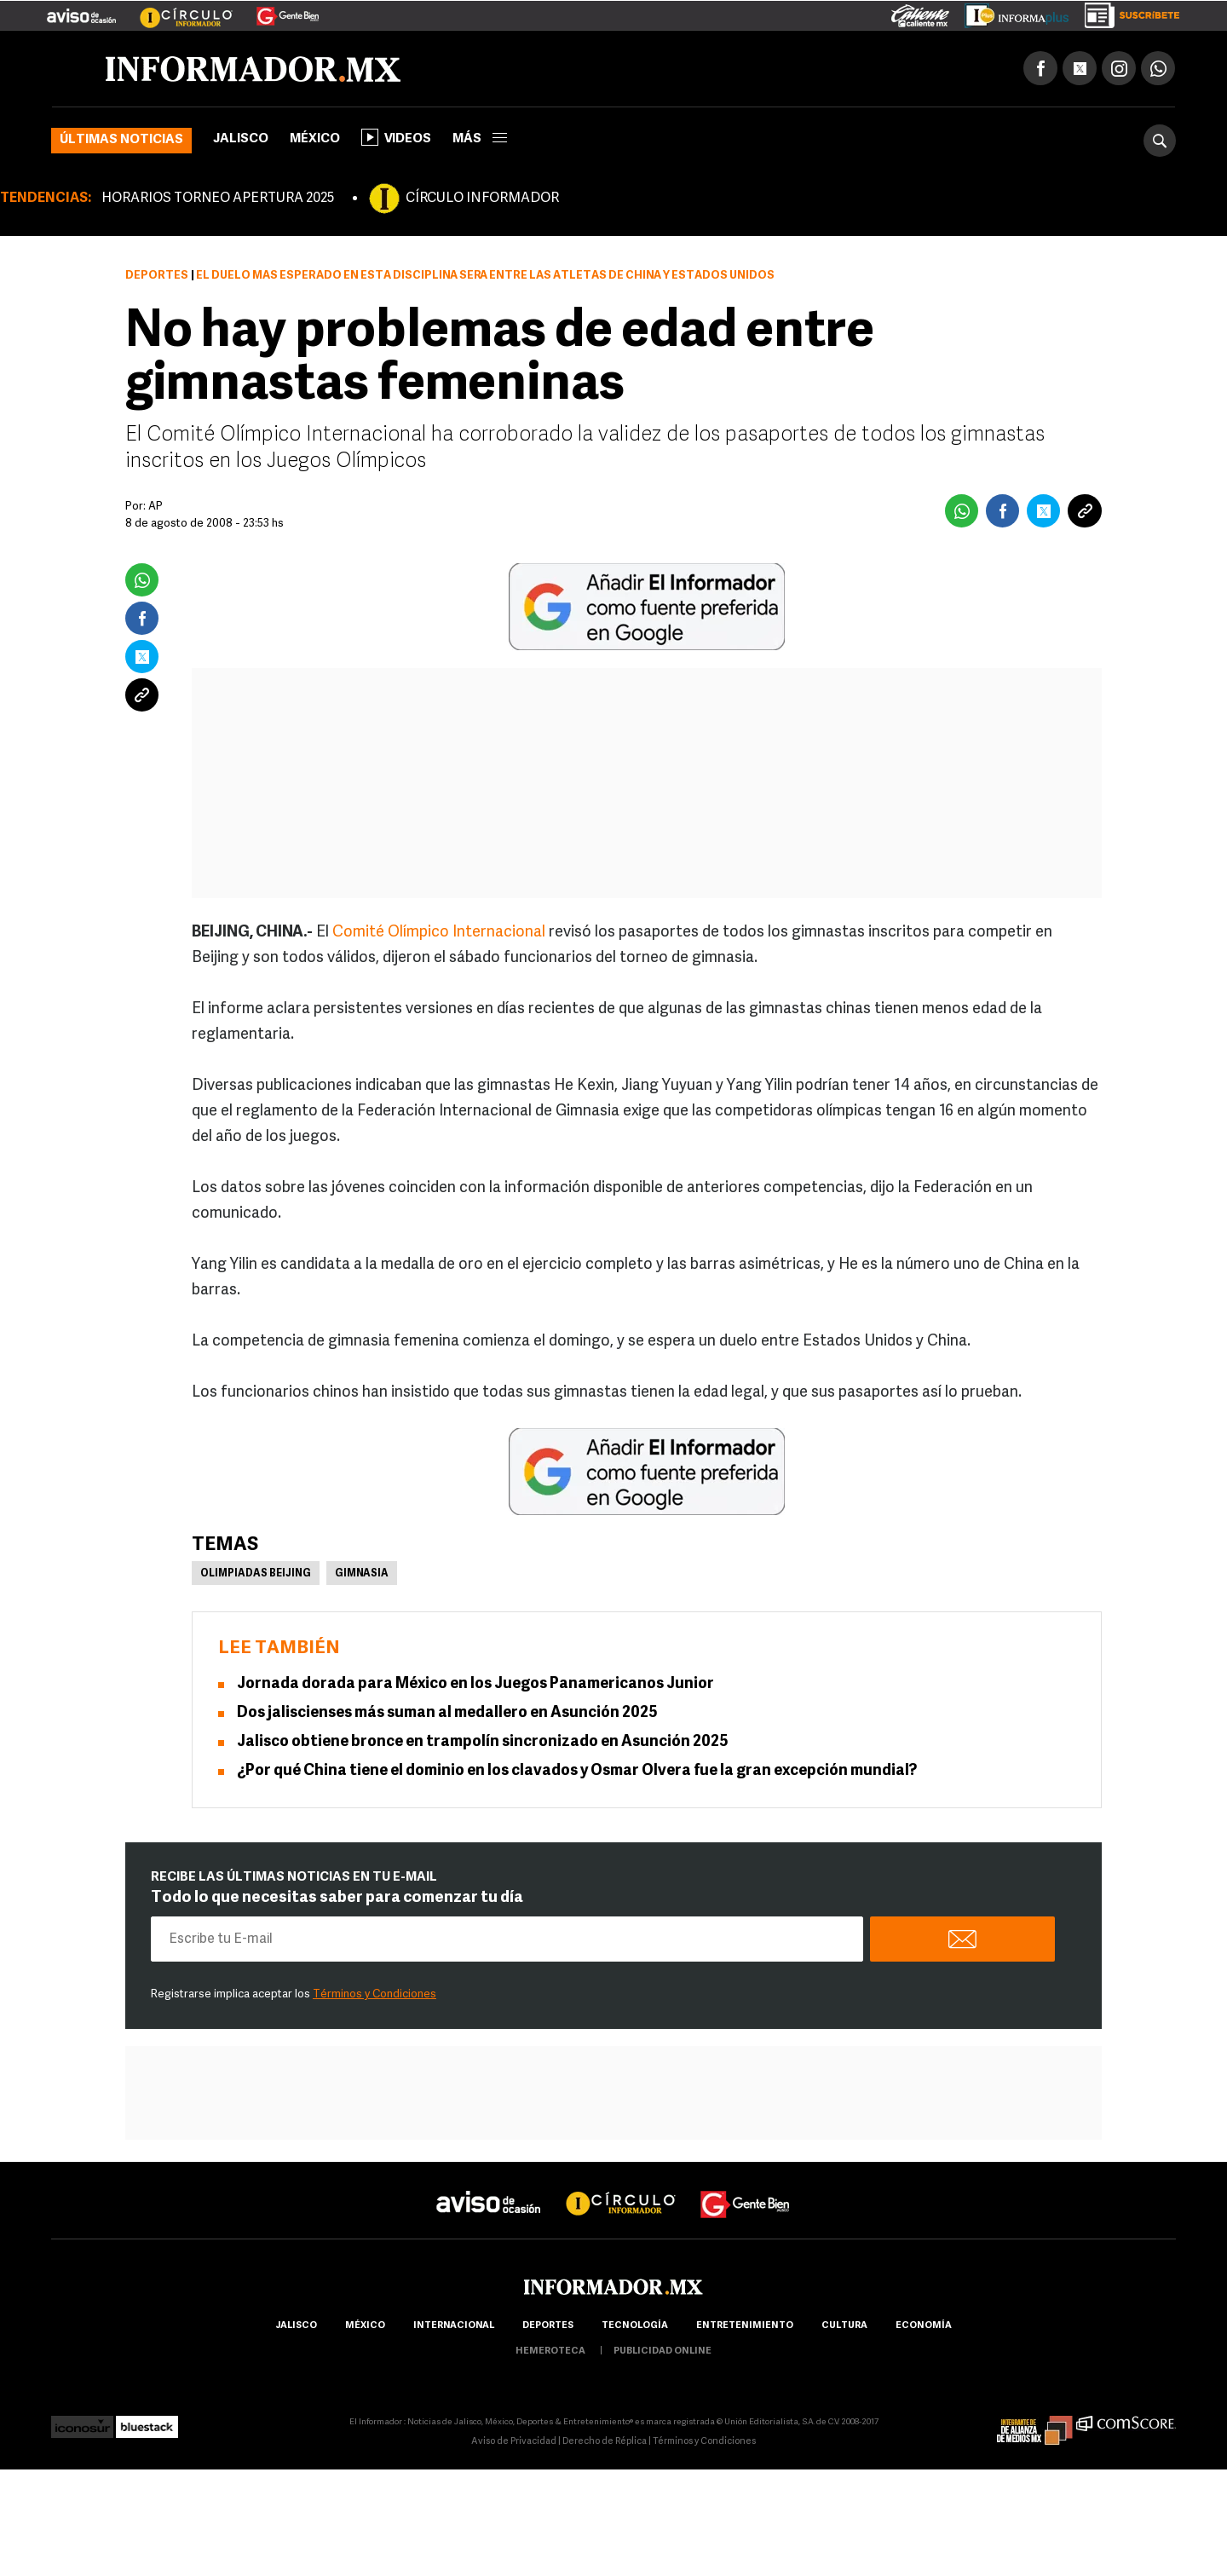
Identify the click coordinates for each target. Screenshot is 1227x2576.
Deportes (156, 275)
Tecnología (635, 2326)
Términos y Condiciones (374, 1994)
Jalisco (240, 139)
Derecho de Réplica (604, 2441)
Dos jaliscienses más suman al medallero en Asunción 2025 (447, 1713)
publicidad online (662, 2351)
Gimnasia (362, 1574)
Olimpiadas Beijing (255, 1574)
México (315, 139)
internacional (453, 2326)
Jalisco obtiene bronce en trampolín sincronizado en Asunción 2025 (483, 1742)
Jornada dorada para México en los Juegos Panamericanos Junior (475, 1684)
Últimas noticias (121, 140)
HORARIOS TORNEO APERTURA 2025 (217, 198)
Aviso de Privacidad (513, 2441)
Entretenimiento (744, 2326)
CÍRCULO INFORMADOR (482, 198)
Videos (396, 137)
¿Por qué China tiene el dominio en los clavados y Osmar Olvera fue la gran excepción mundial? (577, 1771)
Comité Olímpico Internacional (438, 933)
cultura (844, 2326)
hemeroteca (550, 2351)
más (479, 139)
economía (924, 2326)
